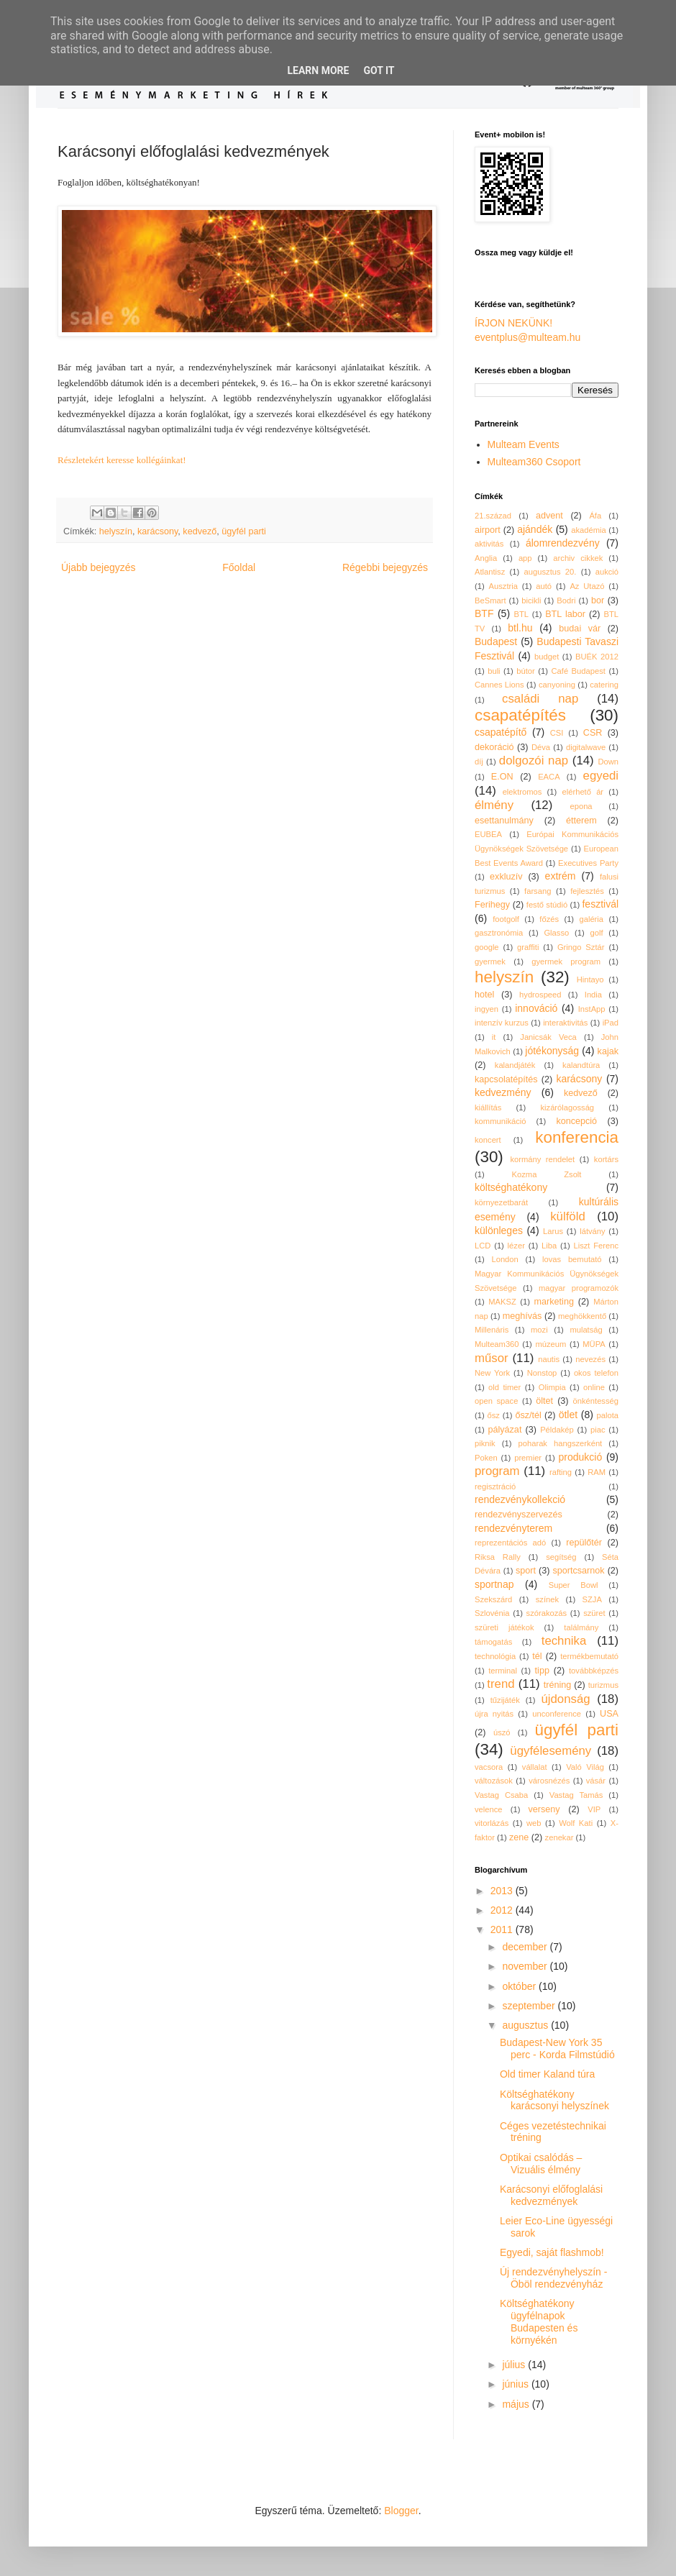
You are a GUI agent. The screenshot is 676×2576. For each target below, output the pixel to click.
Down (608, 761)
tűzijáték (505, 1700)
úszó (502, 1732)
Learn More (318, 70)
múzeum (550, 1344)
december (525, 1946)
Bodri (566, 600)
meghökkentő (582, 1316)
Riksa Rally (498, 1557)
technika (564, 1641)
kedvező (199, 531)
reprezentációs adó (510, 1542)
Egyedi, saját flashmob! (552, 2252)
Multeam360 (497, 1344)
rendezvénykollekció (520, 1499)
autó (544, 586)
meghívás (522, 1316)
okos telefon (596, 1373)
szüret (594, 1613)
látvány (592, 1231)
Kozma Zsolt (547, 1174)
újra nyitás (494, 1713)
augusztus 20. (550, 571)
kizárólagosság (567, 1107)
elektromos (522, 791)
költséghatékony (511, 1187)
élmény (494, 805)
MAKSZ (502, 1301)
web (534, 1823)
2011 (503, 1929)
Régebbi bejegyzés (385, 567)
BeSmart (490, 600)
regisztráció (495, 1486)
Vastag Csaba (501, 1795)
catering (604, 684)
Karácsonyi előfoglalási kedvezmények (551, 2195)
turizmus (603, 1685)
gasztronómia (499, 932)
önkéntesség (595, 1401)
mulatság (586, 1329)
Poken (486, 1457)
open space (496, 1401)
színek (547, 1599)
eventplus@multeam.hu (527, 337)
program (497, 1471)
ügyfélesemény (550, 1751)
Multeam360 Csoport (534, 461)
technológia (495, 1656)
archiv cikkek (578, 558)
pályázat (504, 1430)
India (593, 994)
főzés (549, 919)
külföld (567, 1216)
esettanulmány (504, 821)
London (504, 1259)
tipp (542, 1671)
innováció (536, 1008)
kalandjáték (515, 1065)
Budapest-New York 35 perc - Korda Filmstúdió (557, 2048)
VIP (594, 1809)
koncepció (576, 1121)
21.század (493, 515)
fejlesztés (587, 891)
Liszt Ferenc (595, 1245)
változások (494, 1780)
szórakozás (546, 1613)
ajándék (534, 529)
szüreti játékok (504, 1627)
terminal (502, 1670)
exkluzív (506, 877)
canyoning (557, 684)
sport (526, 1571)
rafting (560, 1472)
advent (549, 516)
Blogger (401, 2510)
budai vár (579, 629)
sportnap (494, 1584)
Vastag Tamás (576, 1795)
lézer (516, 1245)
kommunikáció (500, 1121)
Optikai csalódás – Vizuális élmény (541, 2163)
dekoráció (494, 747)
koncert (488, 1140)
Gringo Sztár (581, 947)
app (525, 558)
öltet (544, 1401)
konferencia (576, 1137)
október (520, 1986)
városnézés (549, 1780)
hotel (484, 995)
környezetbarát (501, 1202)
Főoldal (238, 567)
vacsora (489, 1767)
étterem (581, 821)
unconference (556, 1713)
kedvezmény (503, 1092)
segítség (561, 1557)
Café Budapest (578, 671)
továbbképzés (593, 1670)
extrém (560, 876)
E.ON (502, 777)
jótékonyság (552, 1050)
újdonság (565, 1699)
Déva (540, 747)
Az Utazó (587, 586)
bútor (525, 671)
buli (494, 671)
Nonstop (542, 1373)
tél (537, 1656)
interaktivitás (565, 1022)
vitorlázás (491, 1823)
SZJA (592, 1599)
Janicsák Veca (548, 1037)
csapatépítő (500, 732)
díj (479, 761)
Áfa (595, 515)
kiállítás (488, 1107)
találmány (581, 1627)
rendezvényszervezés (518, 1514)
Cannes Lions (499, 684)
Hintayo (590, 979)
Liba (549, 1245)
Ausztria (503, 586)
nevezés (590, 1359)
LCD (482, 1245)
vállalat (534, 1767)
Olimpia (552, 1387)
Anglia (486, 558)
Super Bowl (573, 1585)
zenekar (559, 1837)
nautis (548, 1359)
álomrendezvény (563, 543)
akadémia (588, 530)
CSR (593, 733)
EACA (548, 776)
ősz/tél (528, 1415)
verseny (544, 1809)
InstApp (592, 1009)
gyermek (490, 961)
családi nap (540, 698)
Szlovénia (492, 1613)
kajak (608, 1051)
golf (596, 932)
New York (492, 1373)
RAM (597, 1472)
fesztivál (600, 904)
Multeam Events (523, 444)
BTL (521, 614)
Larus (553, 1231)
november (525, 1966)
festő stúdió (546, 904)
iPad (610, 1022)
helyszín (115, 531)
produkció (581, 1457)
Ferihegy (492, 905)
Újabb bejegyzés (98, 567)
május (516, 2404)
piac (598, 1429)
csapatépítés (520, 715)
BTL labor (565, 614)
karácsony (157, 531)
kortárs (606, 1159)
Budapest (496, 641)
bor (597, 600)
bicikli (531, 600)
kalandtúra (581, 1065)
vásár (596, 1780)
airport (488, 530)
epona (581, 806)
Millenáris (491, 1329)
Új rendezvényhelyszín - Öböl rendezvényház (553, 2278)
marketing (554, 1302)
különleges (499, 1230)
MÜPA (594, 1344)
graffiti (528, 947)
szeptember (529, 2005)
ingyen (486, 1009)
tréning (558, 1685)
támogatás (493, 1642)
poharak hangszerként (561, 1443)
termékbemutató (589, 1656)
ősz (494, 1415)
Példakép (557, 1429)
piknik (485, 1443)
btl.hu (520, 628)
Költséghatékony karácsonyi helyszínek (554, 2100)
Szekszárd (493, 1599)
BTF (484, 613)
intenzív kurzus (502, 1022)
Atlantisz (490, 571)
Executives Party (588, 863)
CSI (557, 733)
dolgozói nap (533, 760)
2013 (503, 1890)
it (494, 1037)
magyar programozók (578, 1288)
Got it (378, 70)
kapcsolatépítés (506, 1079)
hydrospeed (540, 994)
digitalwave (586, 747)
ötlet (568, 1414)
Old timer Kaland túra (547, 2074)
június (516, 2384)
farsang (537, 891)
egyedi (600, 775)
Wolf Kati (576, 1823)
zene (519, 1837)
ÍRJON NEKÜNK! (513, 323)
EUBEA (488, 834)
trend (500, 1684)
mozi (539, 1329)
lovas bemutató (572, 1259)
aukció (606, 571)
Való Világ (585, 1767)
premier (528, 1457)
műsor (491, 1358)
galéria (591, 919)
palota (607, 1415)
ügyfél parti (243, 531)
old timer (504, 1387)
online (594, 1387)
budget (546, 656)
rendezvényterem (513, 1528)
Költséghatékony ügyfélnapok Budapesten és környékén (538, 2321)
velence (489, 1809)
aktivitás (489, 543)
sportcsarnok (579, 1571)
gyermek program (565, 961)
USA (609, 1714)
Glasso (556, 932)
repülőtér (584, 1543)
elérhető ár (583, 791)
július (515, 2364)
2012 (503, 1910)
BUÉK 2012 (596, 656)
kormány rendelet (542, 1159)
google (487, 947)
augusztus (526, 2025)
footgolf (506, 919)
